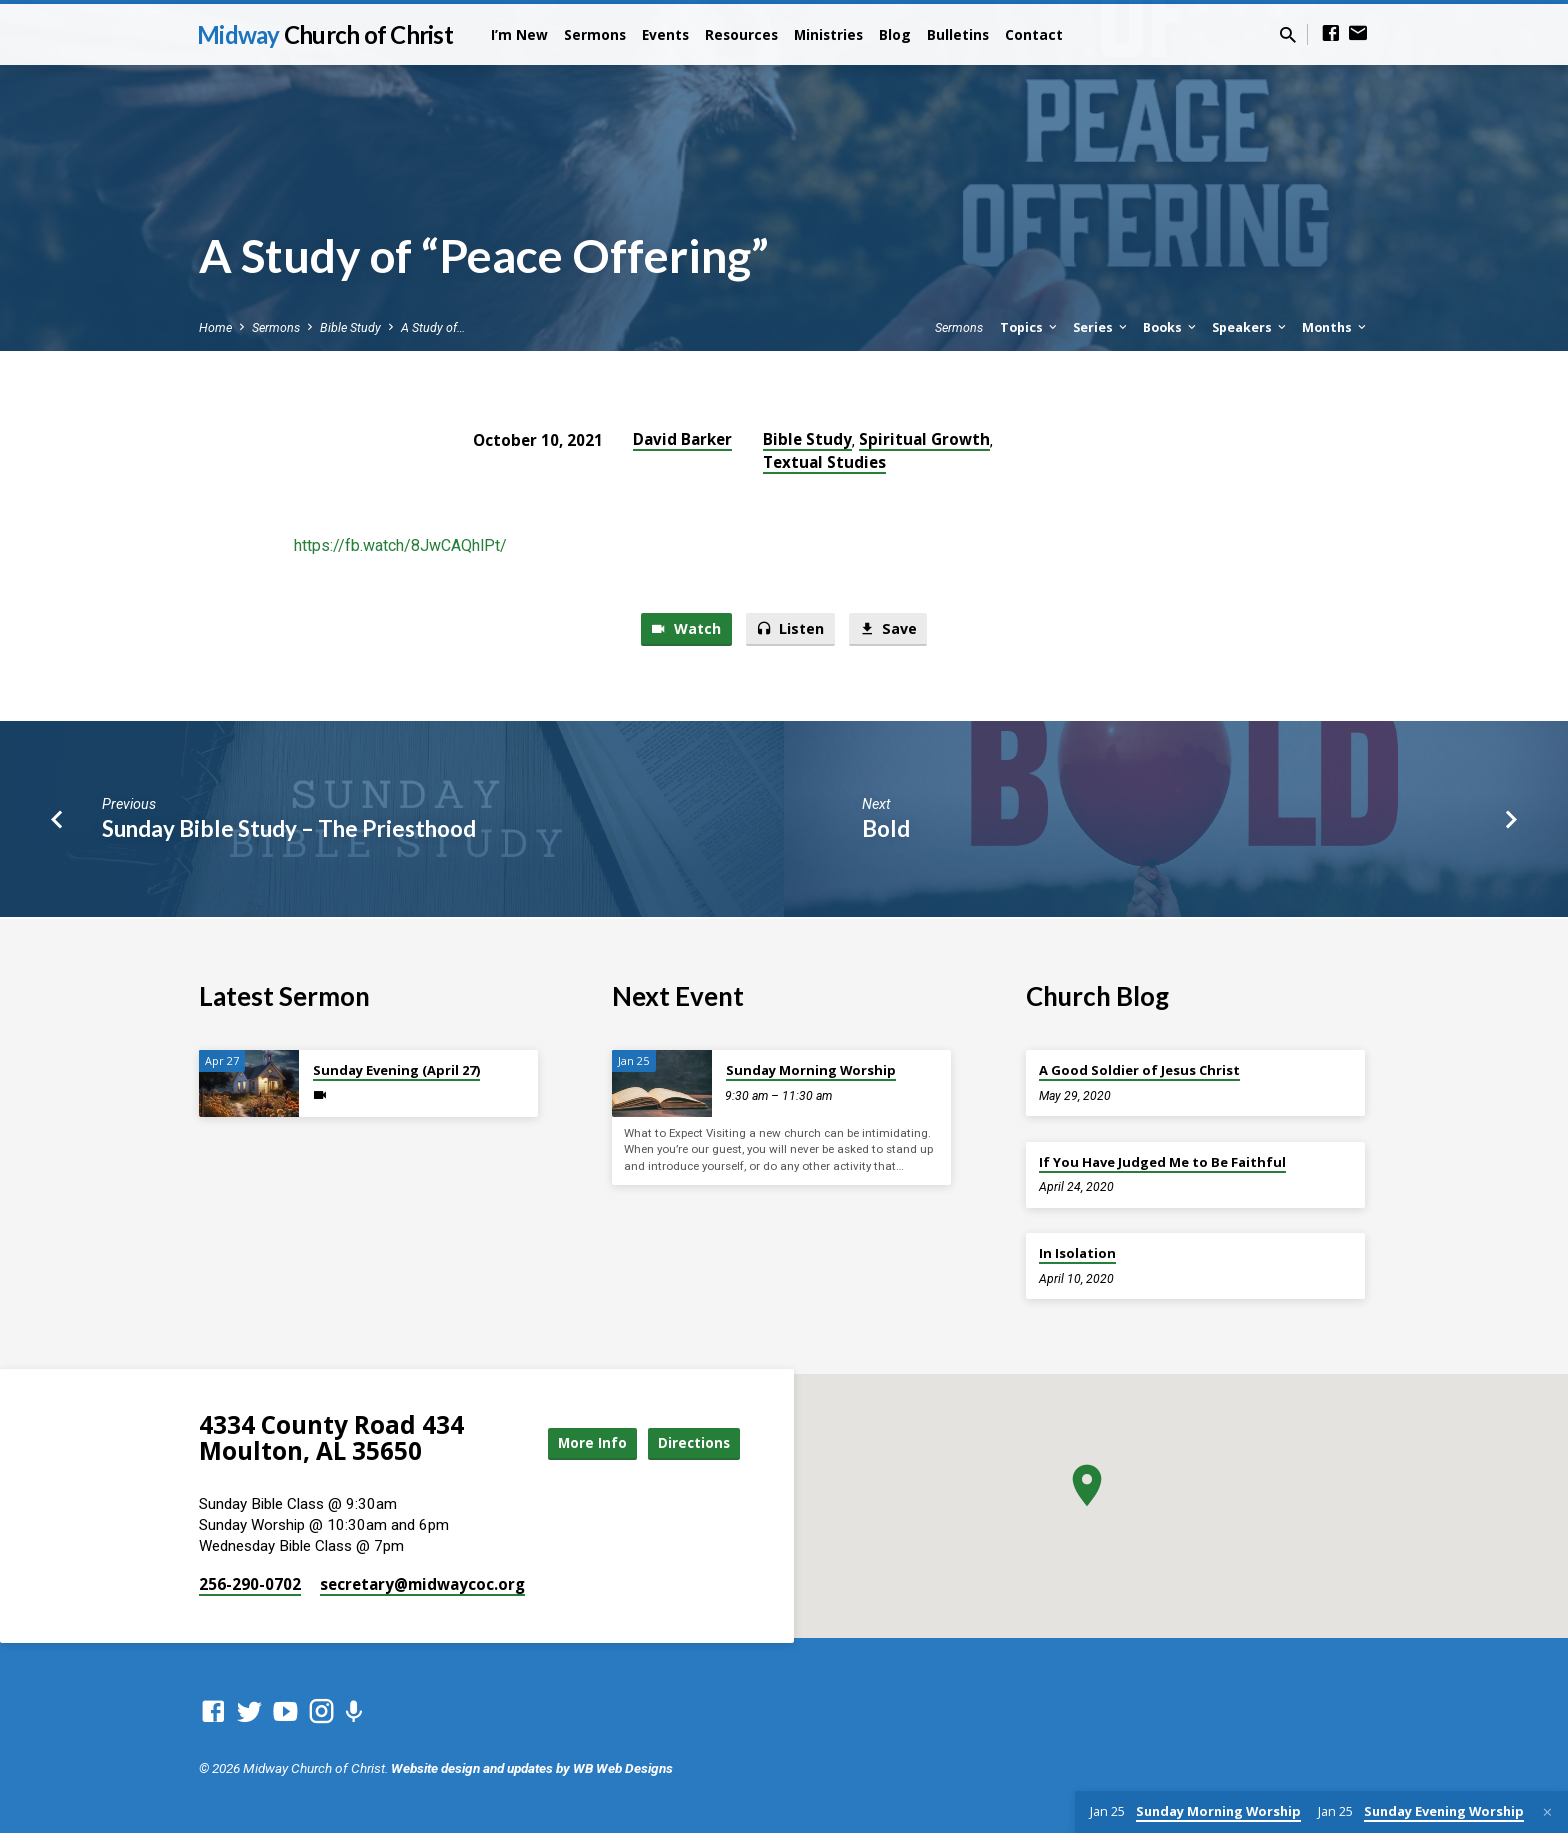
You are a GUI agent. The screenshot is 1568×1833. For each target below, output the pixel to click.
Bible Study (350, 327)
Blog (895, 34)
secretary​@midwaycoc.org (422, 1584)
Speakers (1250, 327)
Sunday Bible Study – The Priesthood (289, 830)
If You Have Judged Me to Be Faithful (1162, 1162)
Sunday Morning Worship (811, 1070)
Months (1335, 327)
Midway (325, 34)
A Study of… (433, 327)
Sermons (595, 34)
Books (1171, 327)
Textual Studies (824, 462)
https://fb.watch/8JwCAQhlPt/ (400, 545)
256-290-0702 (250, 1584)
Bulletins (958, 34)
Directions (690, 1442)
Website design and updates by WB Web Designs (532, 1768)
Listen (790, 629)
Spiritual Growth (924, 439)
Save (890, 629)
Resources (741, 34)
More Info (578, 1442)
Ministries (828, 34)
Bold (886, 830)
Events (665, 34)
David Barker (682, 439)
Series (1101, 327)
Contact (1034, 34)
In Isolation (1077, 1253)
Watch (683, 629)
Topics (1030, 327)
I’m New (519, 34)
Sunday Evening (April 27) (396, 1070)
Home (215, 327)
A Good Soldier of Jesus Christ (1139, 1070)
